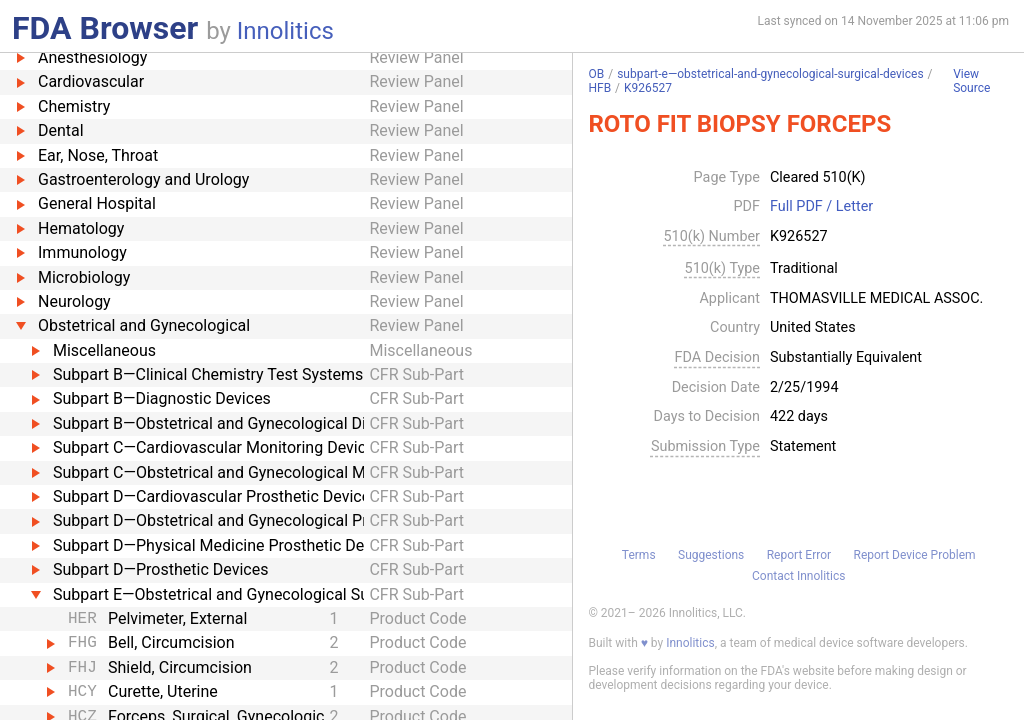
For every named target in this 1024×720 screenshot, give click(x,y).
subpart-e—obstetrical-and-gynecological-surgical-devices (770, 74)
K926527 (648, 88)
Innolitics (285, 31)
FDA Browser (105, 28)
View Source (971, 81)
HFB (599, 88)
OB (596, 74)
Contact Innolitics (798, 576)
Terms (639, 555)
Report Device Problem (915, 555)
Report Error (799, 555)
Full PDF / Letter (821, 207)
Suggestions (711, 555)
